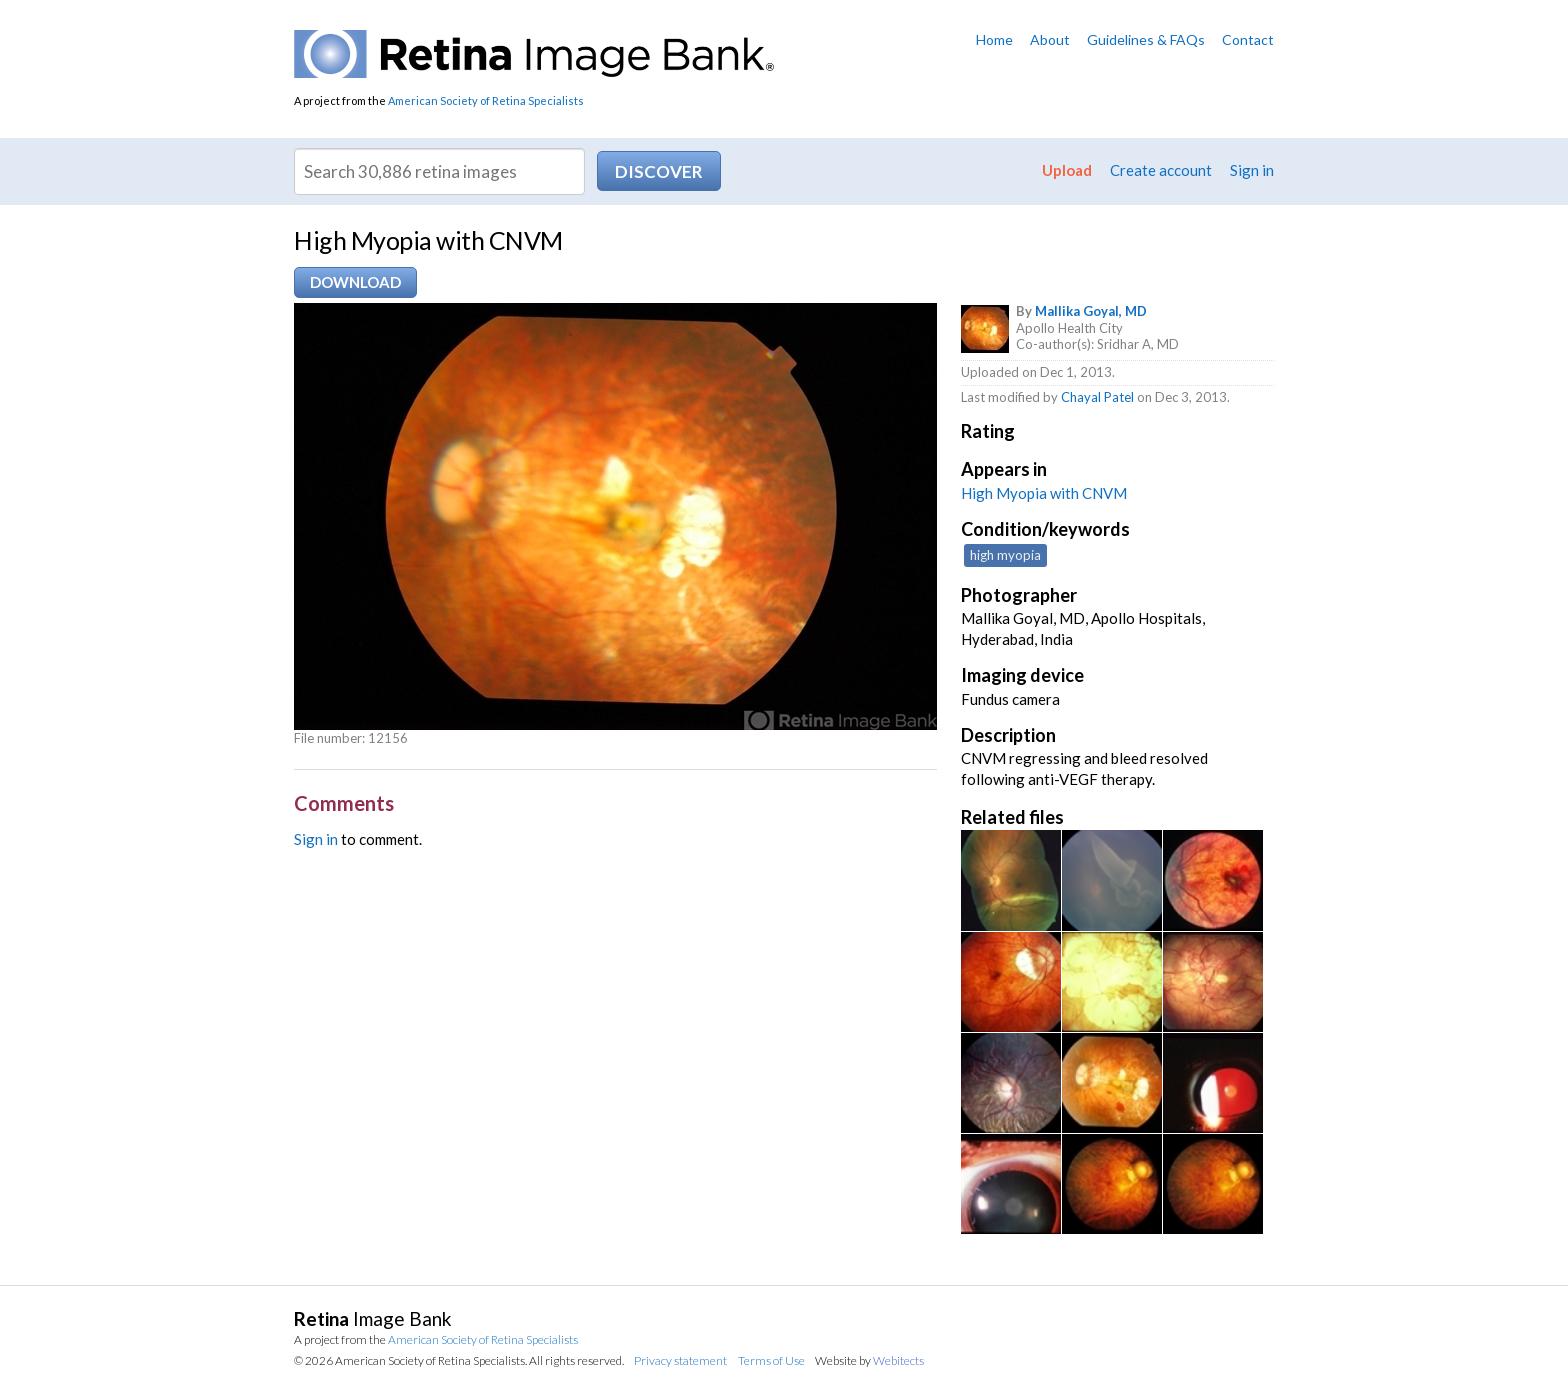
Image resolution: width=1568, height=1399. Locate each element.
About (1050, 39)
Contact (1248, 39)
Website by (869, 1360)
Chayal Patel (1097, 397)
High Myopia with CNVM (1044, 493)
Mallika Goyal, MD (1091, 311)
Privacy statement (680, 1360)
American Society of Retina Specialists (486, 100)
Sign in (1252, 170)
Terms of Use (771, 1360)
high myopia (1005, 555)
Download (355, 282)
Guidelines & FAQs (1146, 39)
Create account (1161, 170)
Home (994, 39)
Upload (1067, 170)
